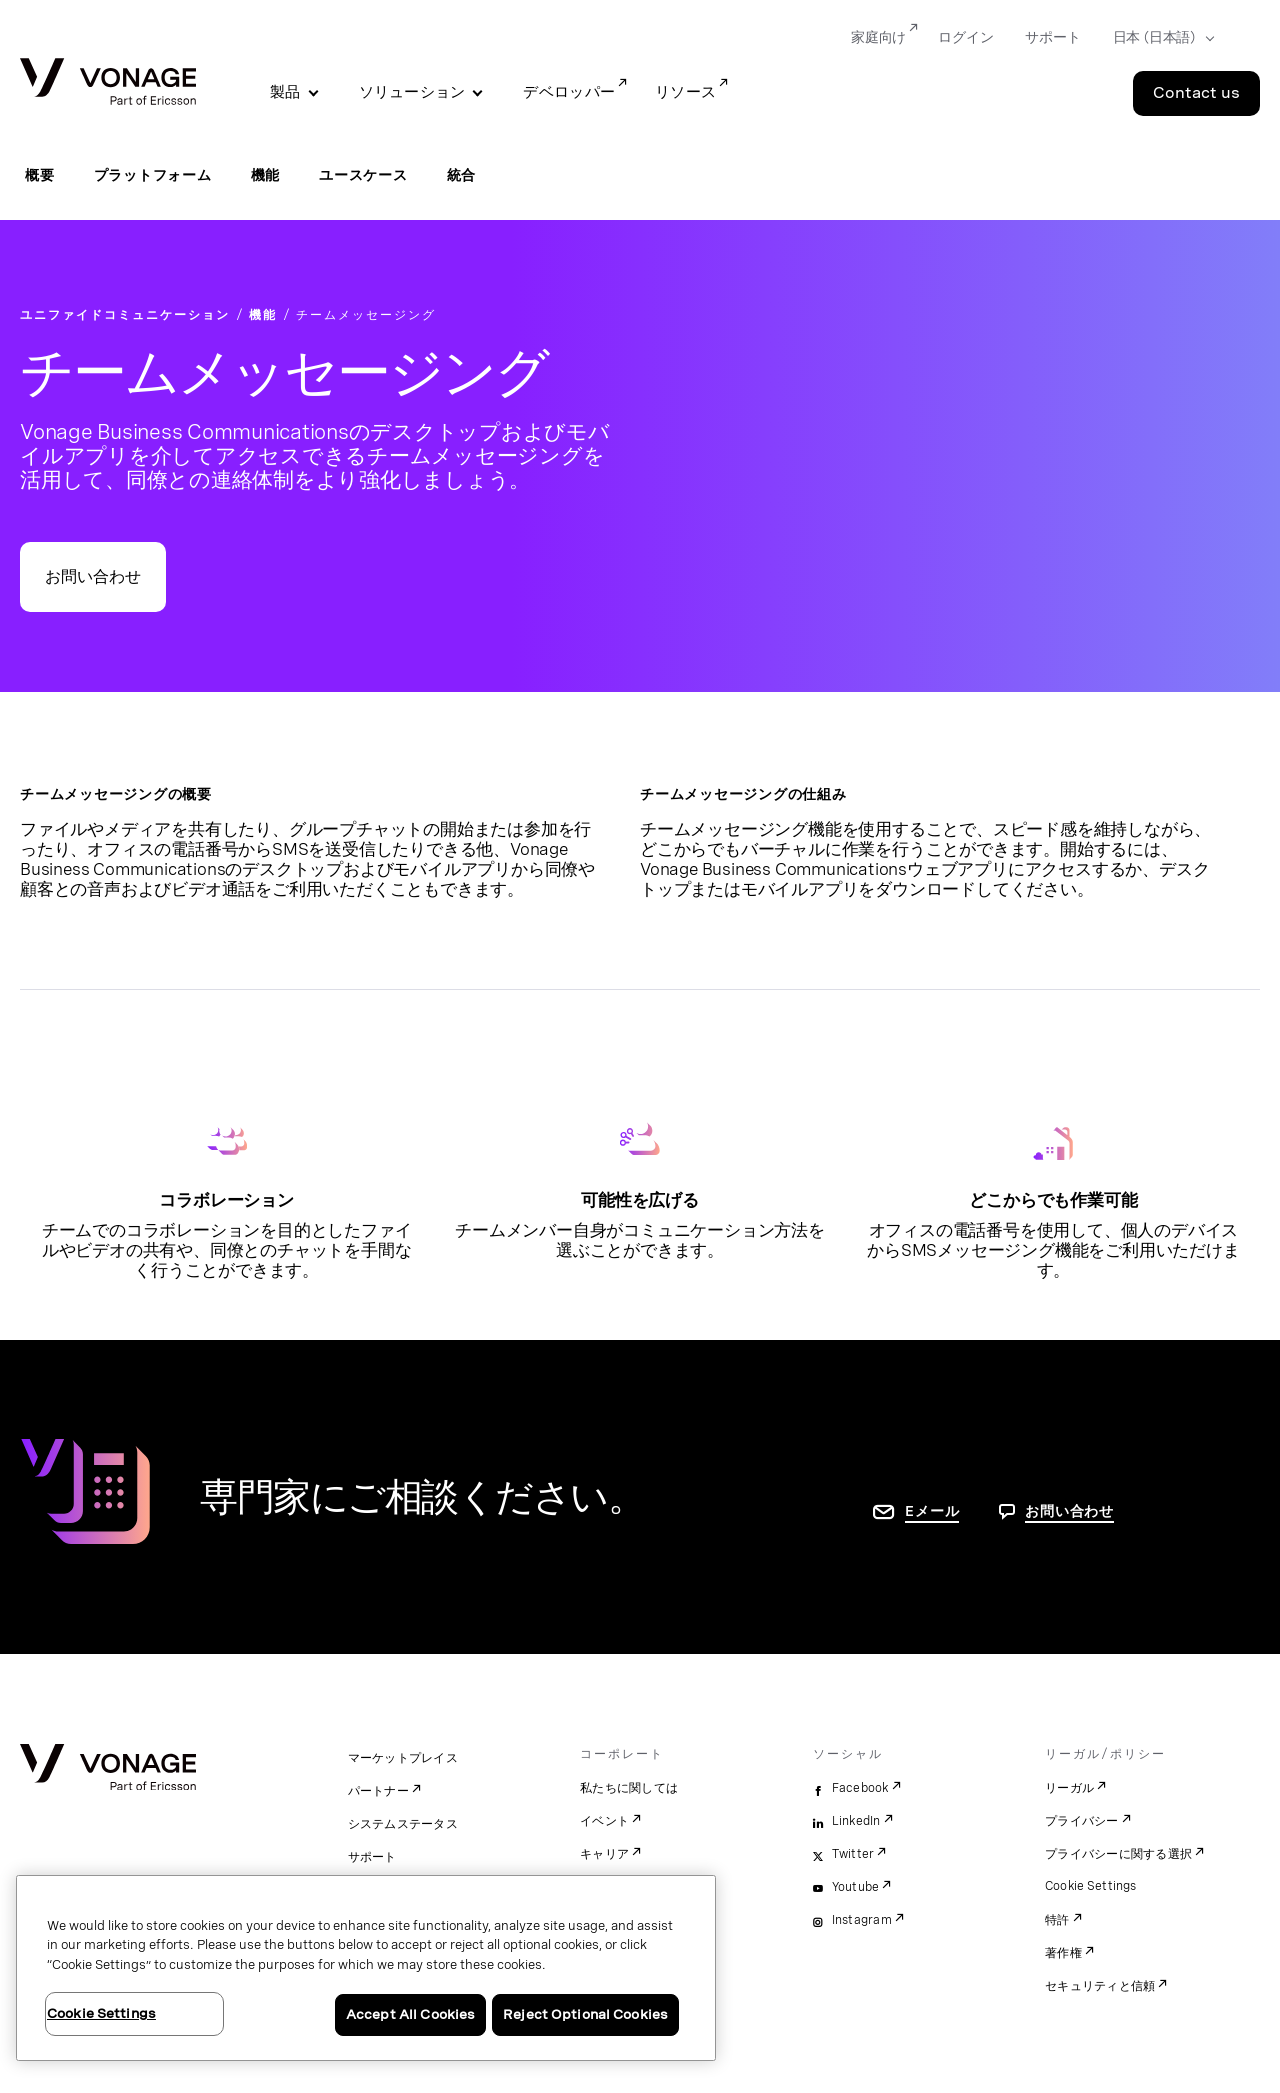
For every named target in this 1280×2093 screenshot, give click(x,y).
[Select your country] (1157, 38)
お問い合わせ (93, 576)
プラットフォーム (153, 175)
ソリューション (412, 92)
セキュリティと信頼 (1100, 1986)
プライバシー (1082, 1821)
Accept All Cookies (410, 2014)
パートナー (378, 1791)
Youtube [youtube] (856, 1887)
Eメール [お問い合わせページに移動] (932, 1511)
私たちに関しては (629, 1788)
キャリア (604, 1854)
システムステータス (403, 1824)
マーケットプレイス (403, 1758)
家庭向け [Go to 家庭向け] (878, 37)
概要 (40, 175)
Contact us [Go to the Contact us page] (1196, 93)
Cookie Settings (1091, 1886)
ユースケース (363, 175)
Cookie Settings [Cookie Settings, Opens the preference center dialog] (101, 2013)
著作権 (1063, 1953)
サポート (372, 1857)
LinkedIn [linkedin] (856, 1821)
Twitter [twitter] (853, 1854)
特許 (1057, 1920)
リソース (685, 92)
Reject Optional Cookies (585, 2014)
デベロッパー (569, 92)
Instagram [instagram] (862, 1920)
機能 (266, 175)
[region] (366, 1968)
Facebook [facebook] (860, 1788)
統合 (462, 175)
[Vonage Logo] (108, 83)
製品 (285, 92)
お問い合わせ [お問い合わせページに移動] (1069, 1511)
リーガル (1069, 1788)
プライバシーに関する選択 (1118, 1854)
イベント (604, 1821)
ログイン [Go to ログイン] (965, 37)
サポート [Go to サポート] (1052, 37)
